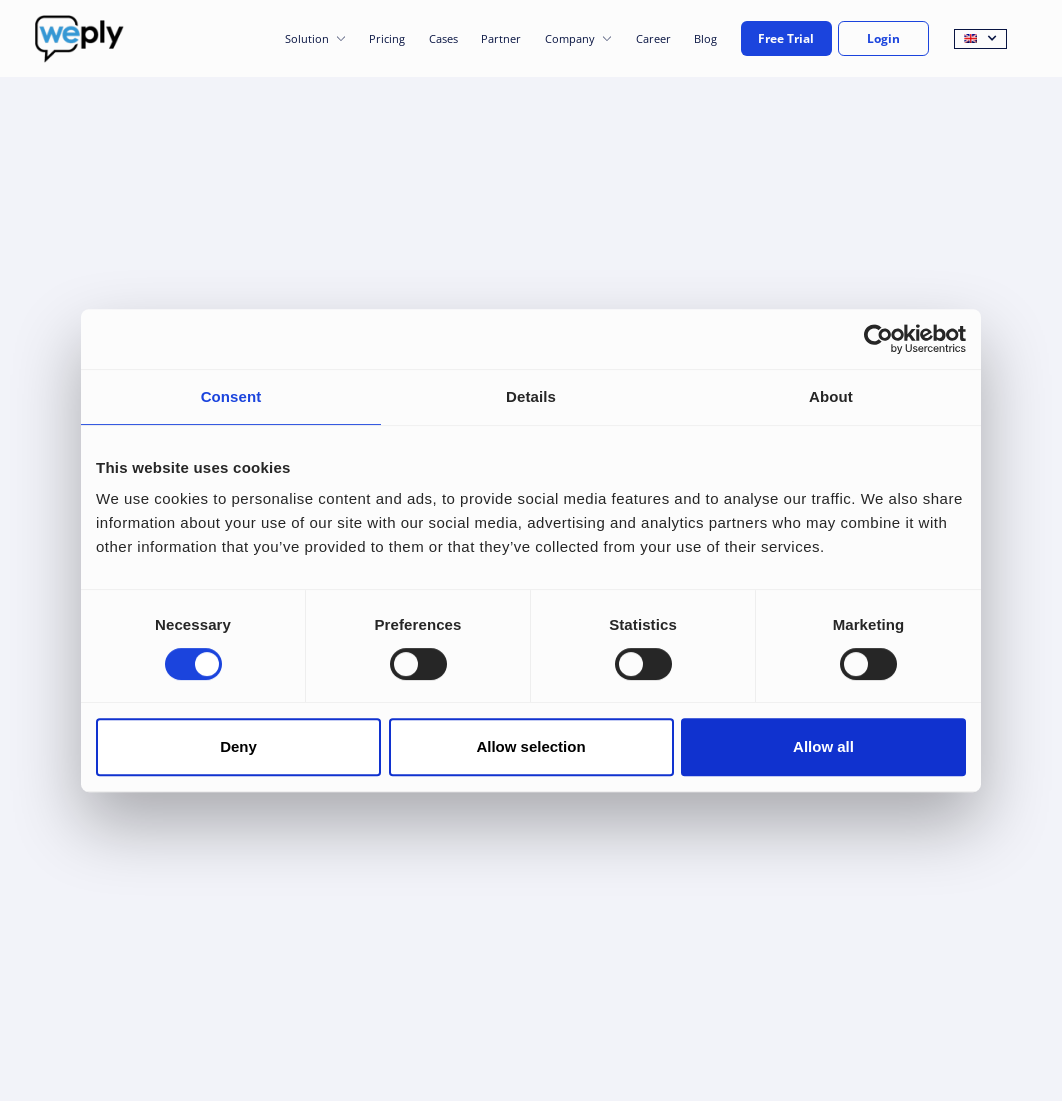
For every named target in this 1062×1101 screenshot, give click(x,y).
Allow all (823, 746)
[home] (79, 39)
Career (653, 38)
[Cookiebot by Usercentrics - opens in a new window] (878, 339)
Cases (443, 38)
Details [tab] (531, 396)
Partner (501, 38)
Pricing (387, 38)
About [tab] (831, 396)
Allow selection (530, 746)
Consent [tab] (231, 396)
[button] (315, 39)
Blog (705, 38)
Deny (238, 746)
